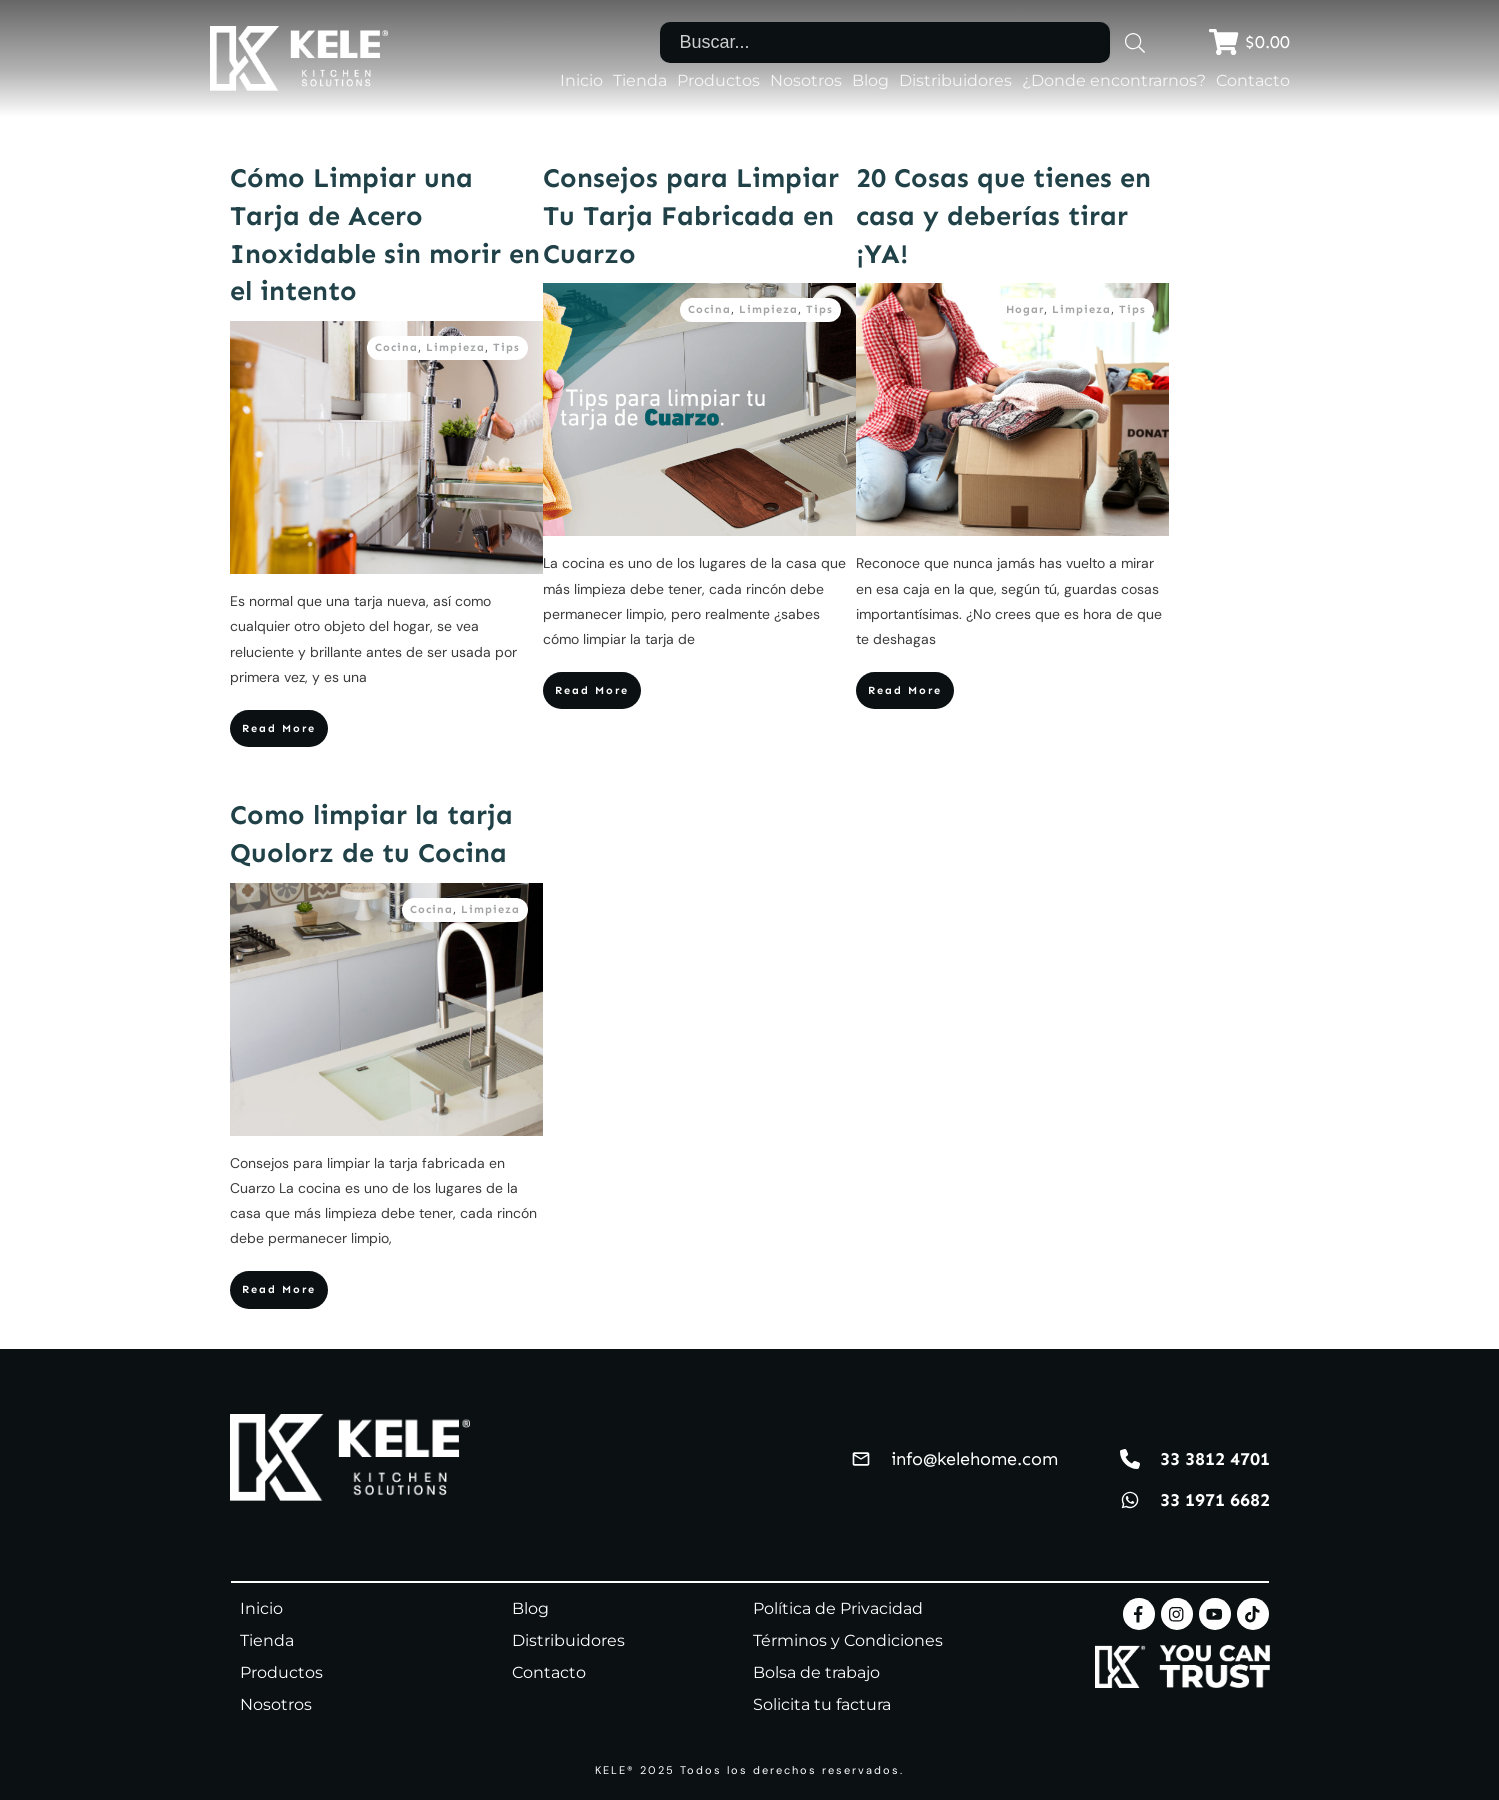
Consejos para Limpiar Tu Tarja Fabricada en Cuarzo (691, 216)
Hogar (1025, 309)
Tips (506, 347)
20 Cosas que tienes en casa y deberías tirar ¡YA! (1003, 216)
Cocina (396, 347)
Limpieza (455, 347)
